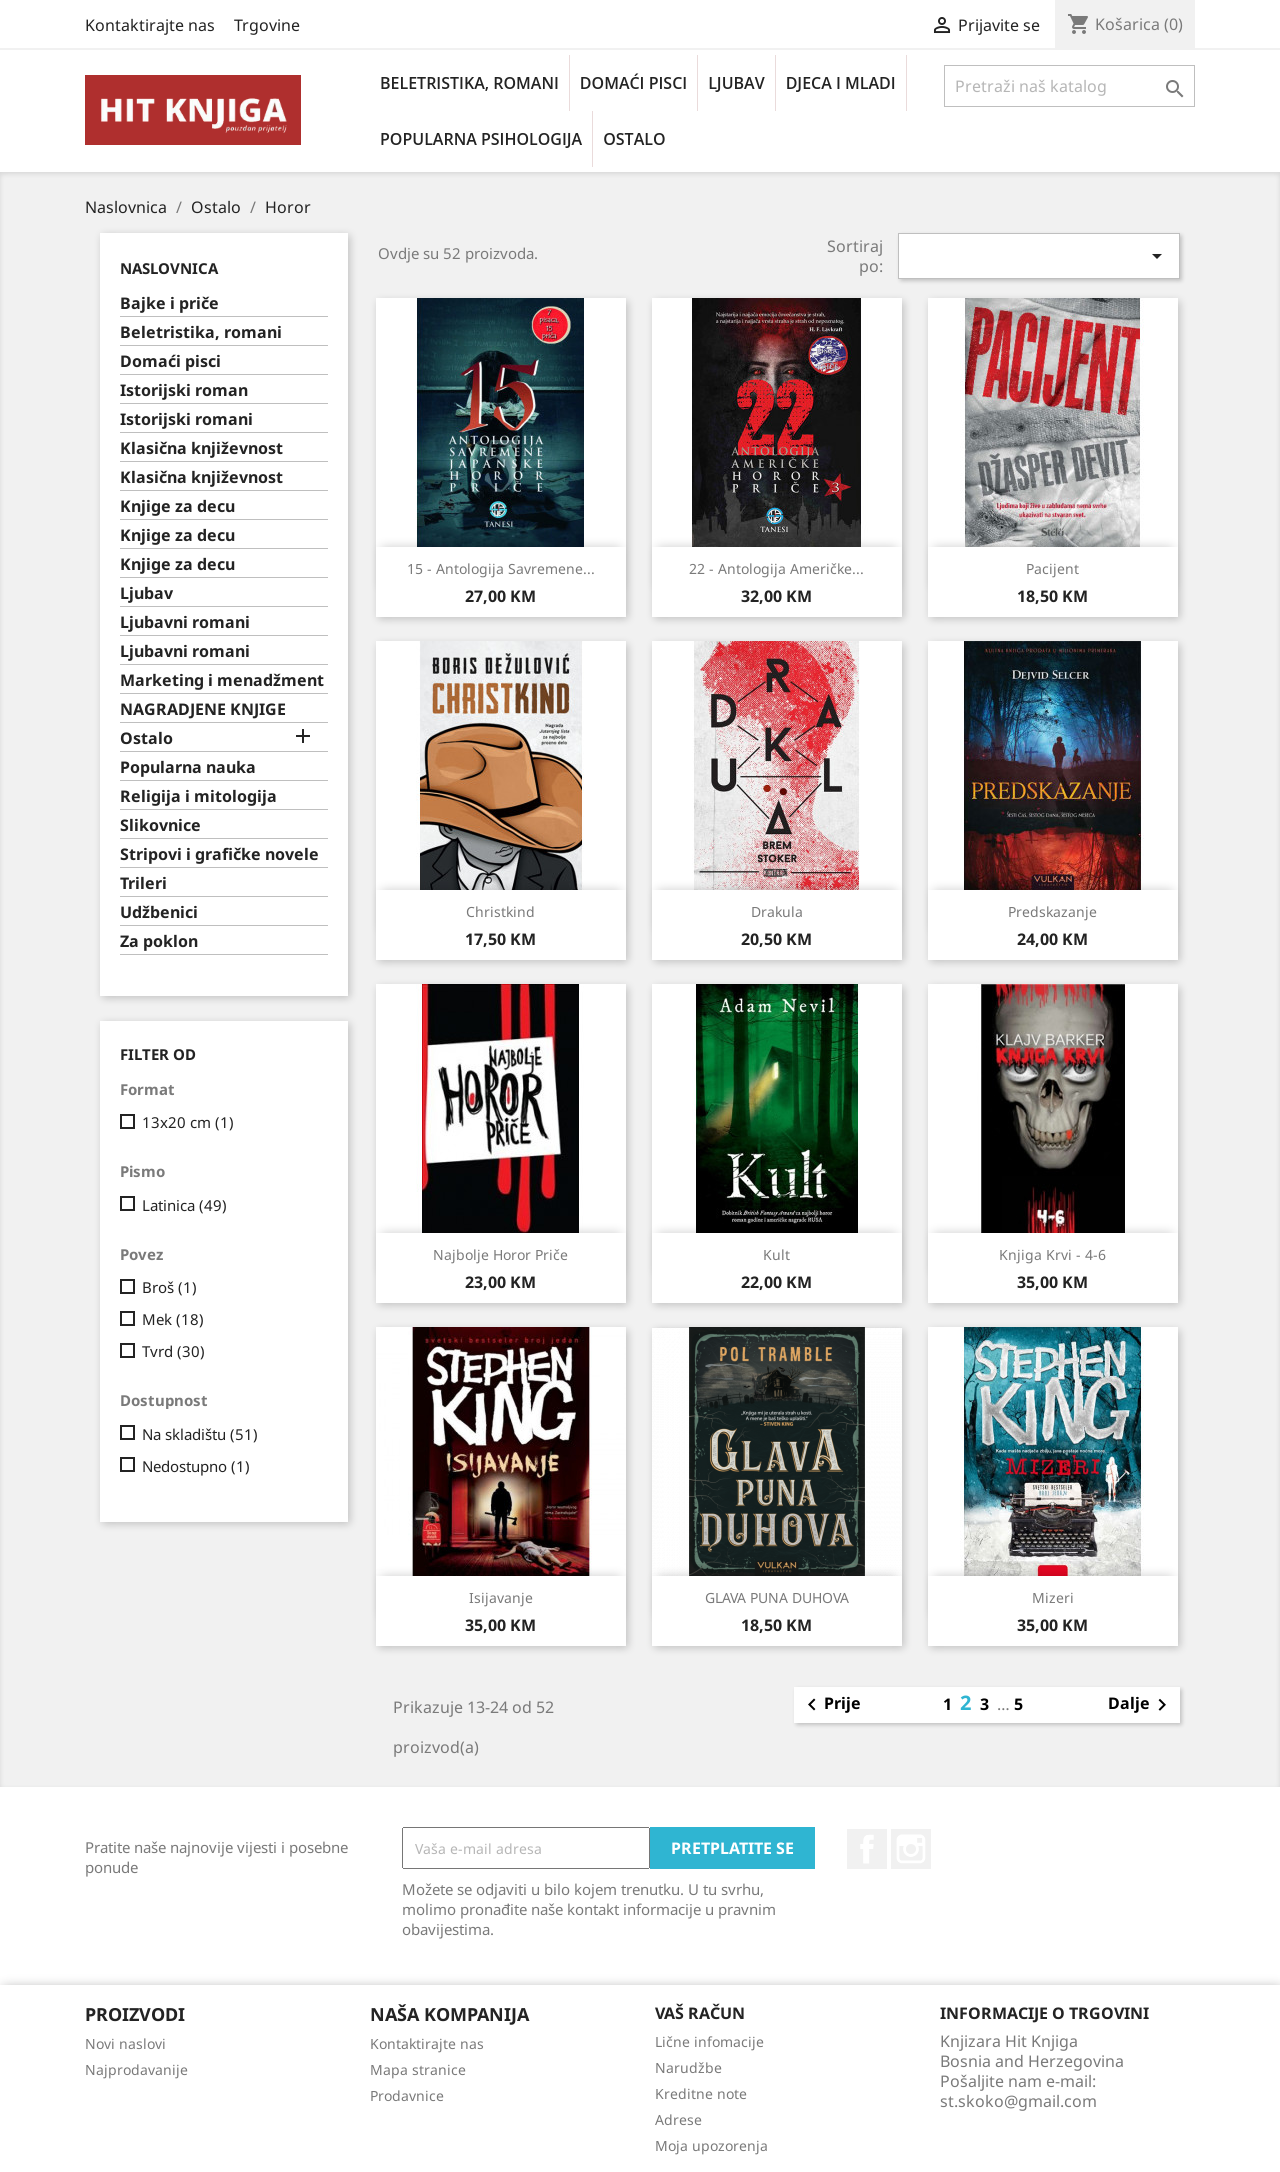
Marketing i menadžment (222, 680)
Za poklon (159, 941)
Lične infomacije (709, 2041)
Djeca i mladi (841, 83)
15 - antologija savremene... (501, 568)
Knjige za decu (177, 506)
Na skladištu (200, 1434)
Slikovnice (160, 825)
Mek (173, 1319)
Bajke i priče (169, 303)
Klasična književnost (201, 448)
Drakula (777, 911)
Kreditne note (701, 2093)
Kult (776, 1254)
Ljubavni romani (185, 622)
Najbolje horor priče (500, 1254)
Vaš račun (700, 2013)
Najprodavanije (136, 2069)
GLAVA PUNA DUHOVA (777, 1597)
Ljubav (736, 83)
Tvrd (173, 1351)
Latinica (184, 1205)
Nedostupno (196, 1466)
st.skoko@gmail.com (1018, 2101)
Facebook (867, 1849)
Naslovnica (169, 268)
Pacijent (1052, 568)
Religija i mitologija (198, 796)
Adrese (678, 2119)
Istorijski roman (184, 390)
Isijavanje (501, 1597)
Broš (169, 1287)
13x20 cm (188, 1122)
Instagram (911, 1849)
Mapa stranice (418, 2069)
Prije (830, 1705)
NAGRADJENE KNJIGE (203, 709)
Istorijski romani (186, 419)
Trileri (143, 883)
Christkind (500, 911)
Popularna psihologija (481, 139)
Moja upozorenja (711, 2145)
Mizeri (1053, 1597)
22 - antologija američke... (776, 568)
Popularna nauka (188, 767)
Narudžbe (688, 2067)
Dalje (1141, 1705)
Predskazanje (1052, 911)
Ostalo (634, 139)
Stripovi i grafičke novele (219, 854)
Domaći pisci (633, 83)
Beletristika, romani (469, 83)
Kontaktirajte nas (150, 25)
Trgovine (267, 25)
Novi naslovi (125, 2043)
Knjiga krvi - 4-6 (1052, 1254)
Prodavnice (407, 2095)
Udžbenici (159, 912)
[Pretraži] (1069, 86)
